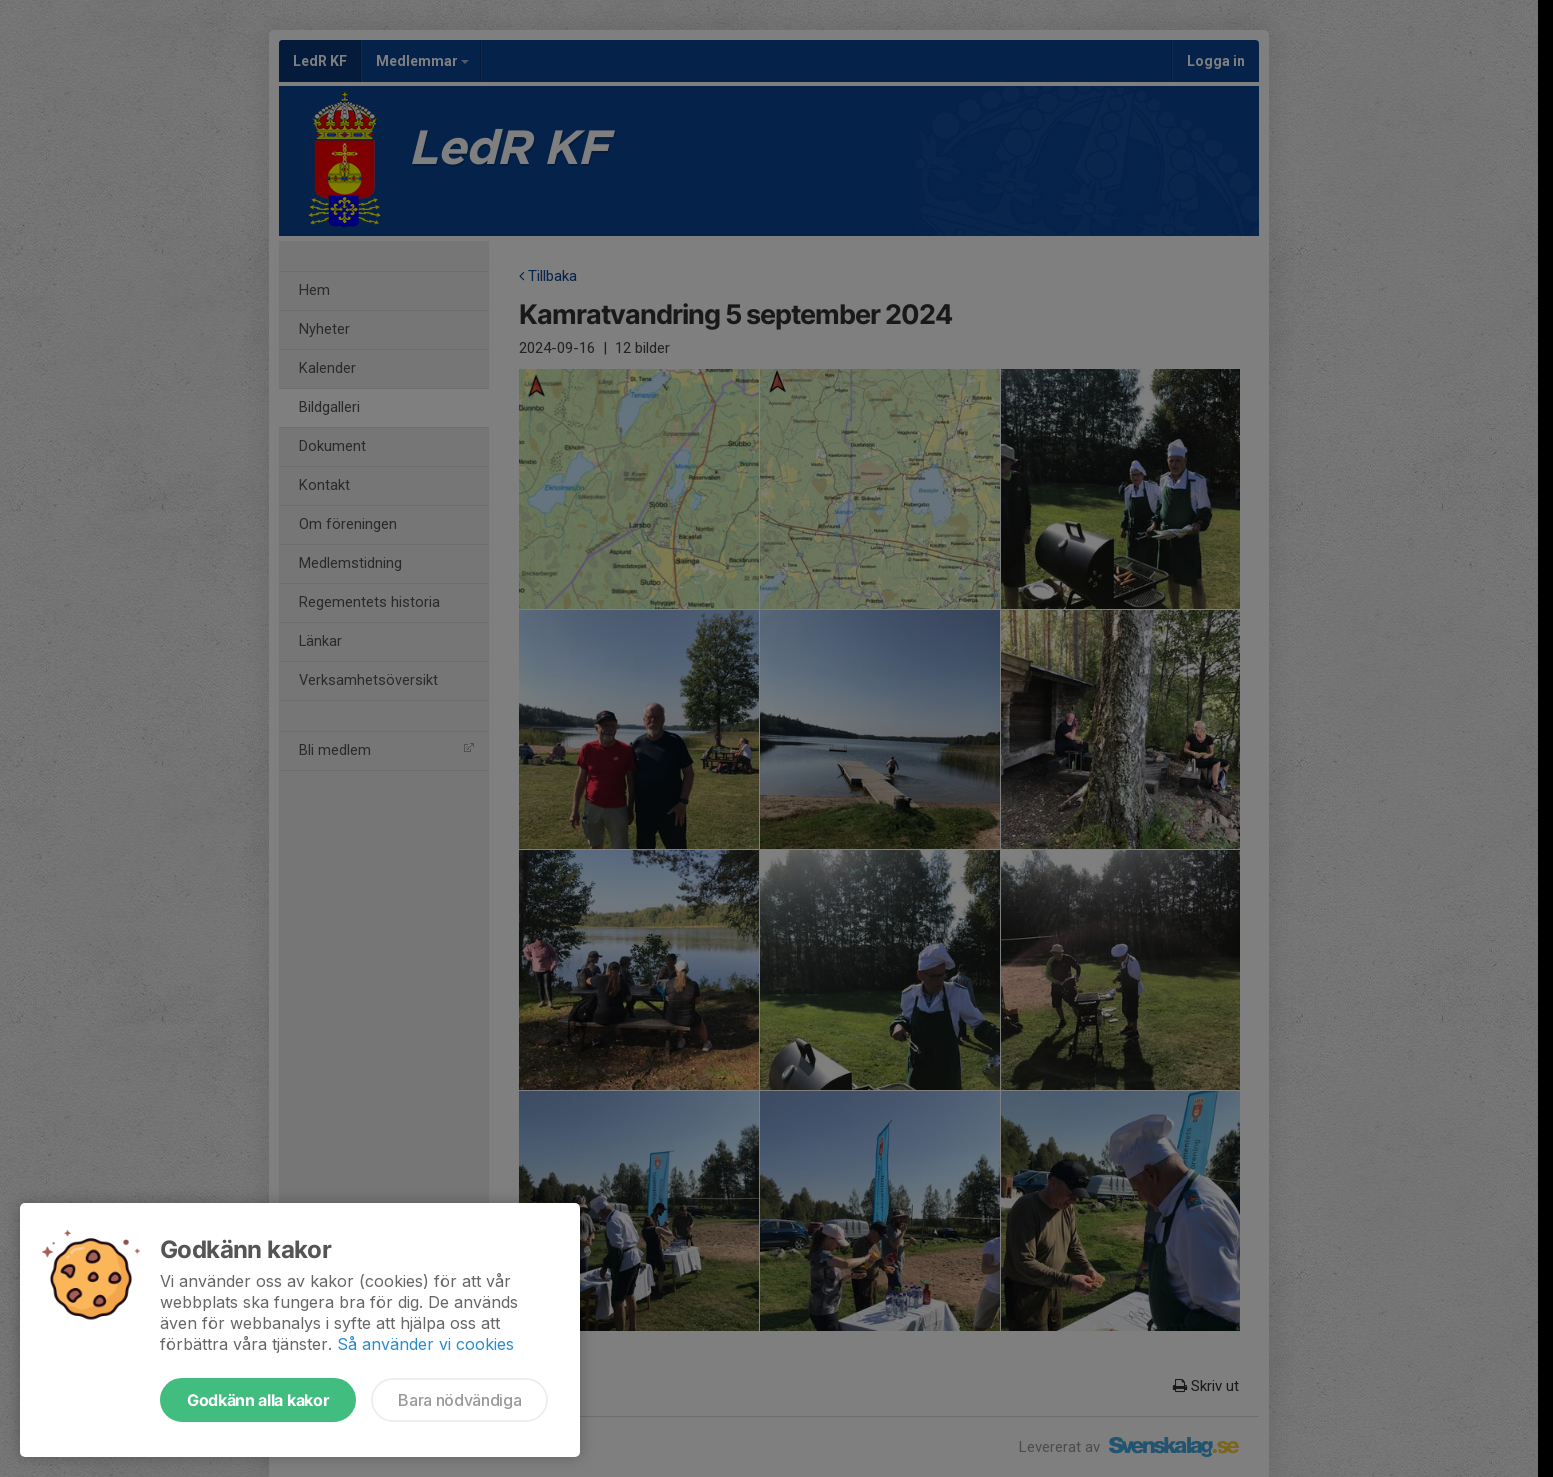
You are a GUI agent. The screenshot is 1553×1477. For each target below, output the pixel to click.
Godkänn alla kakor (258, 1400)
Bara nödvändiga (459, 1400)
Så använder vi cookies (425, 1344)
